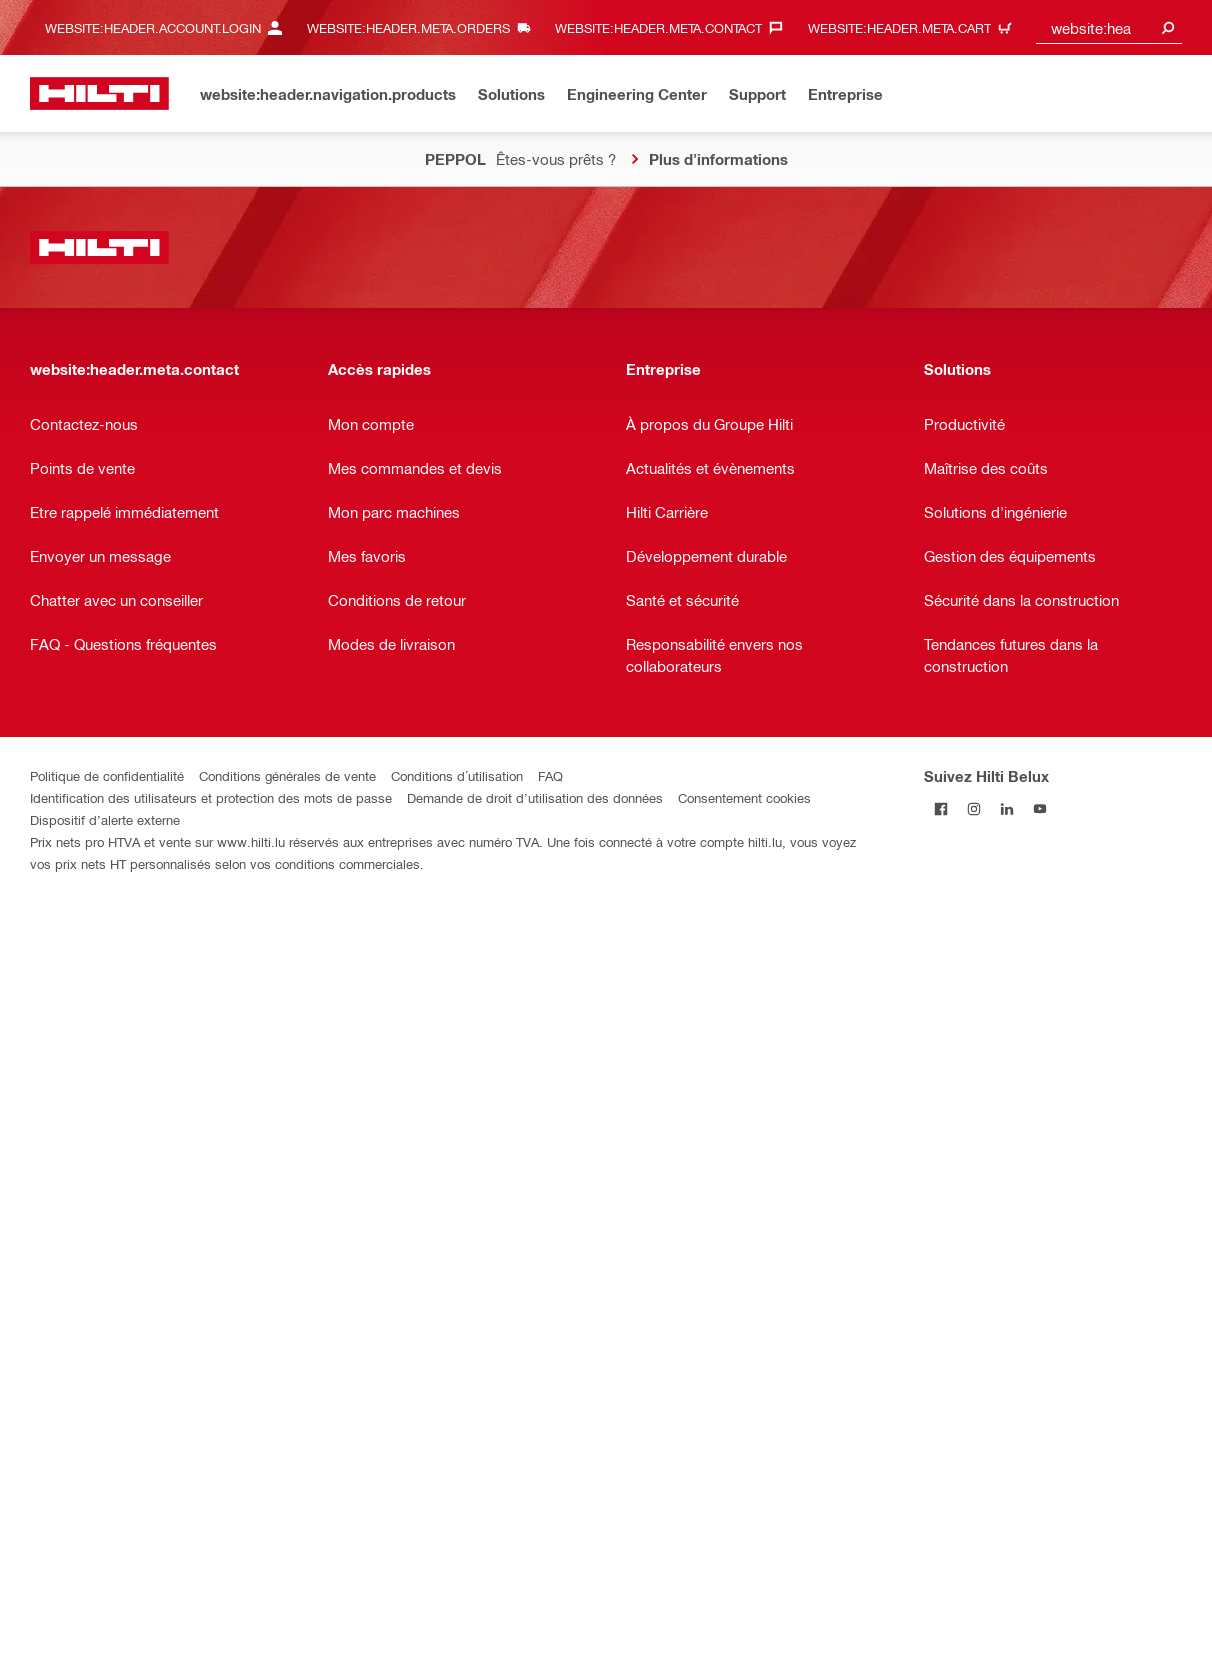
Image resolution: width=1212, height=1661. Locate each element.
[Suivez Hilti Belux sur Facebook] (940, 808)
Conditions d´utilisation (457, 775)
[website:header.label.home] (99, 93)
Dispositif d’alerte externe (105, 819)
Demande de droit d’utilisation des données (535, 797)
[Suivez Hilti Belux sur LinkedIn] (1006, 808)
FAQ (550, 775)
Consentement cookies (744, 797)
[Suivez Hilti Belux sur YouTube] (1039, 808)
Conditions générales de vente (287, 775)
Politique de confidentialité (107, 775)
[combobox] (1109, 27)
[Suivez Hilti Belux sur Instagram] (973, 808)
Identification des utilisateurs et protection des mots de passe (211, 797)
